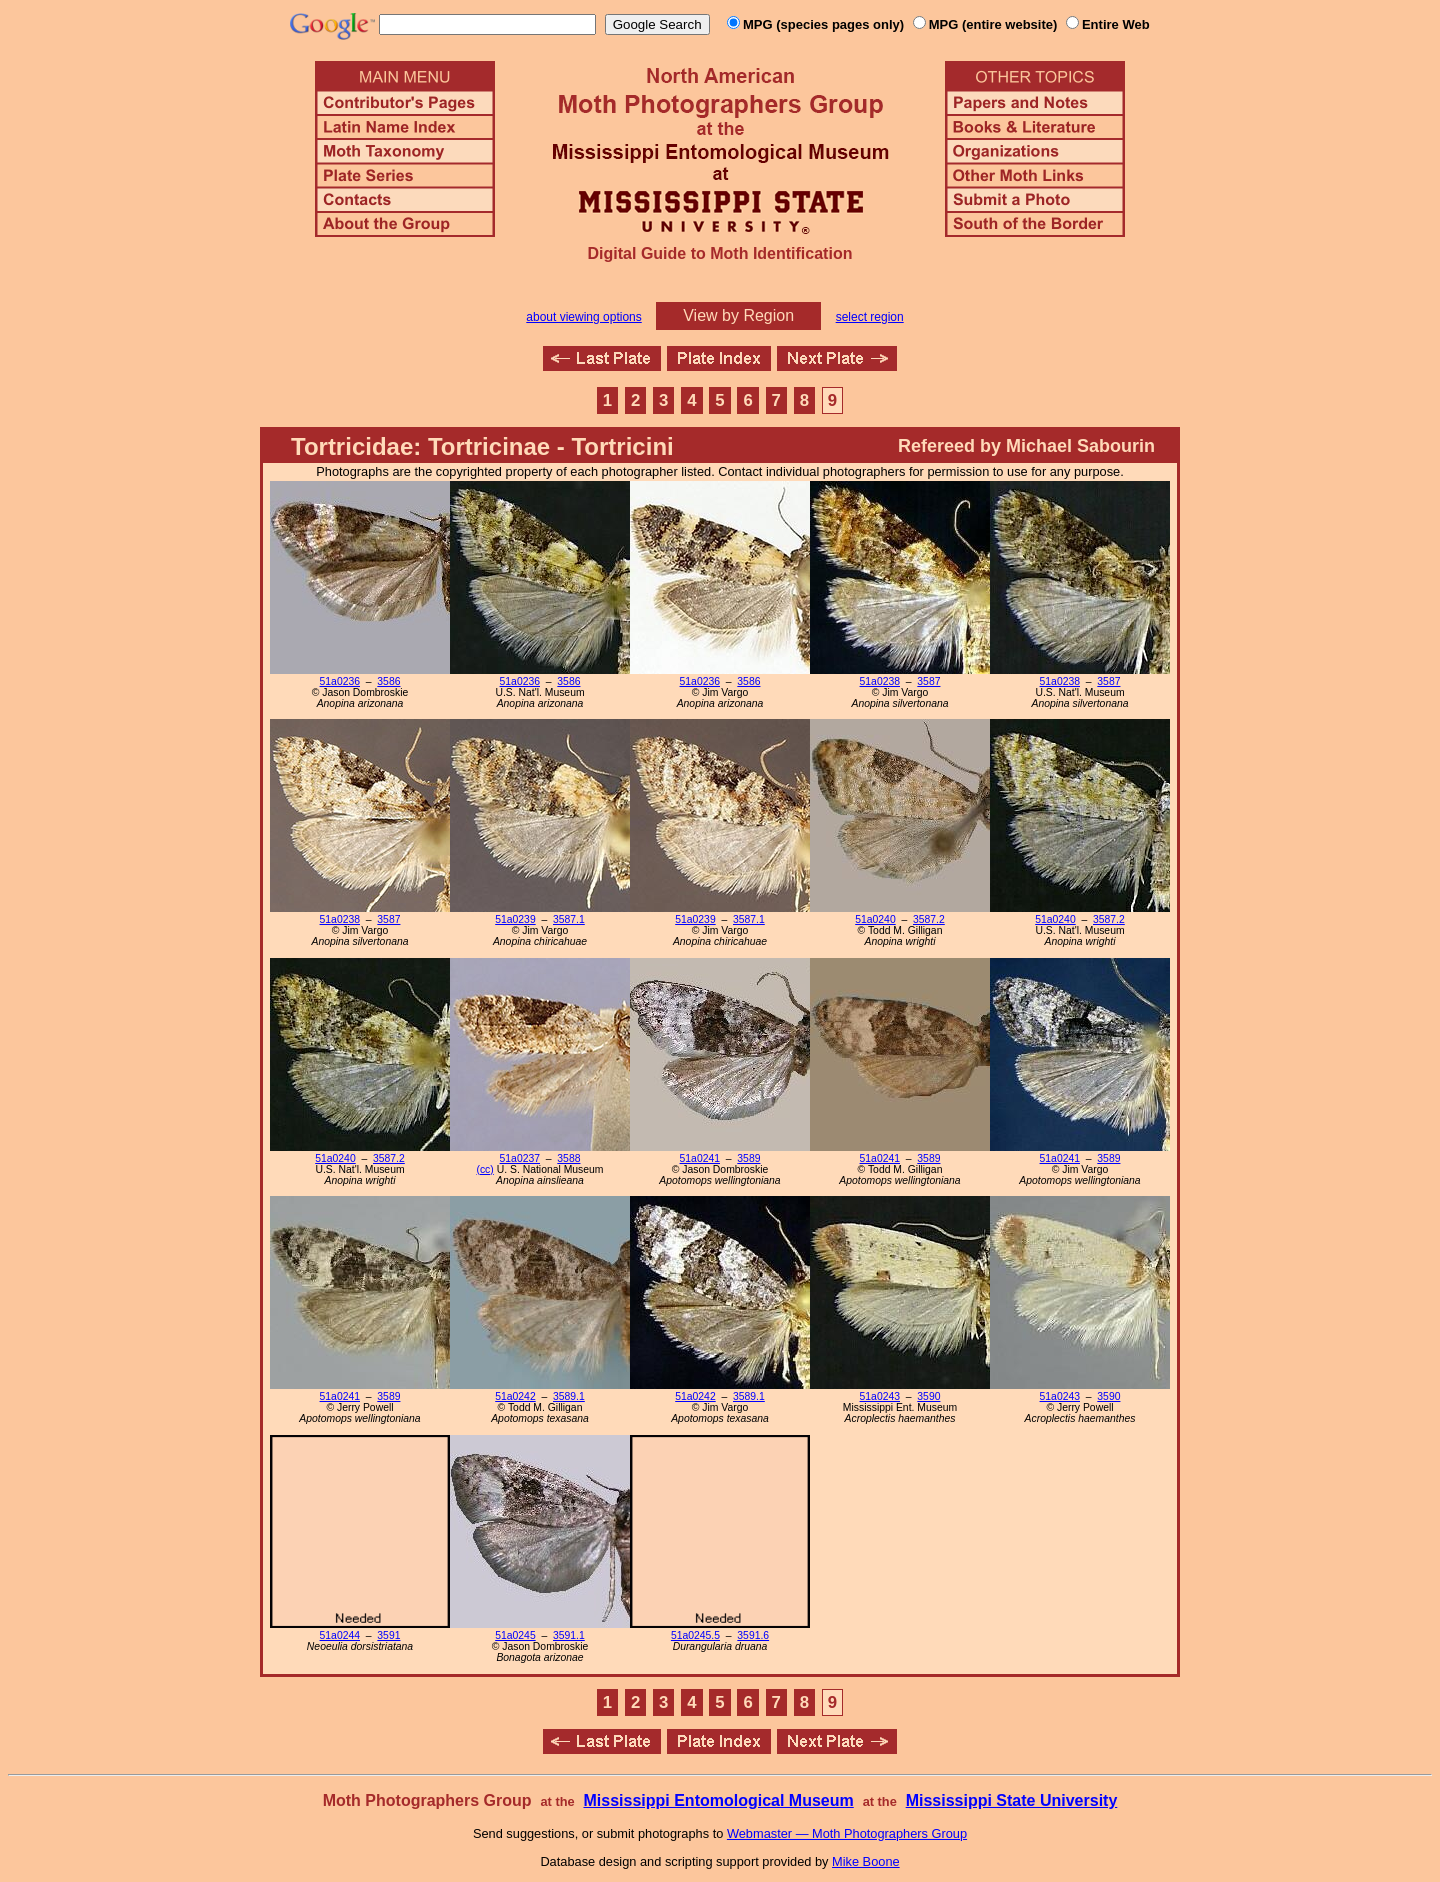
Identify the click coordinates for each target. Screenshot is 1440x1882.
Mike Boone (866, 1861)
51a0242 (515, 1396)
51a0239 (515, 919)
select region (870, 317)
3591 (388, 1635)
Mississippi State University (1012, 1800)
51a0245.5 (695, 1635)
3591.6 (753, 1635)
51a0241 (700, 1158)
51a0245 (515, 1635)
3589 (748, 1158)
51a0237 (520, 1158)
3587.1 (569, 919)
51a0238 (880, 681)
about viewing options (583, 317)
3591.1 (569, 1635)
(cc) (484, 1169)
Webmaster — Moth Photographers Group (847, 1833)
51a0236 (340, 681)
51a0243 (880, 1396)
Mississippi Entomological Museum (718, 1800)
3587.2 (929, 919)
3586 (388, 681)
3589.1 (569, 1396)
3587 (928, 681)
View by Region (738, 315)
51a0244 (340, 1635)
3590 (928, 1396)
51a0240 (875, 919)
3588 (568, 1158)
